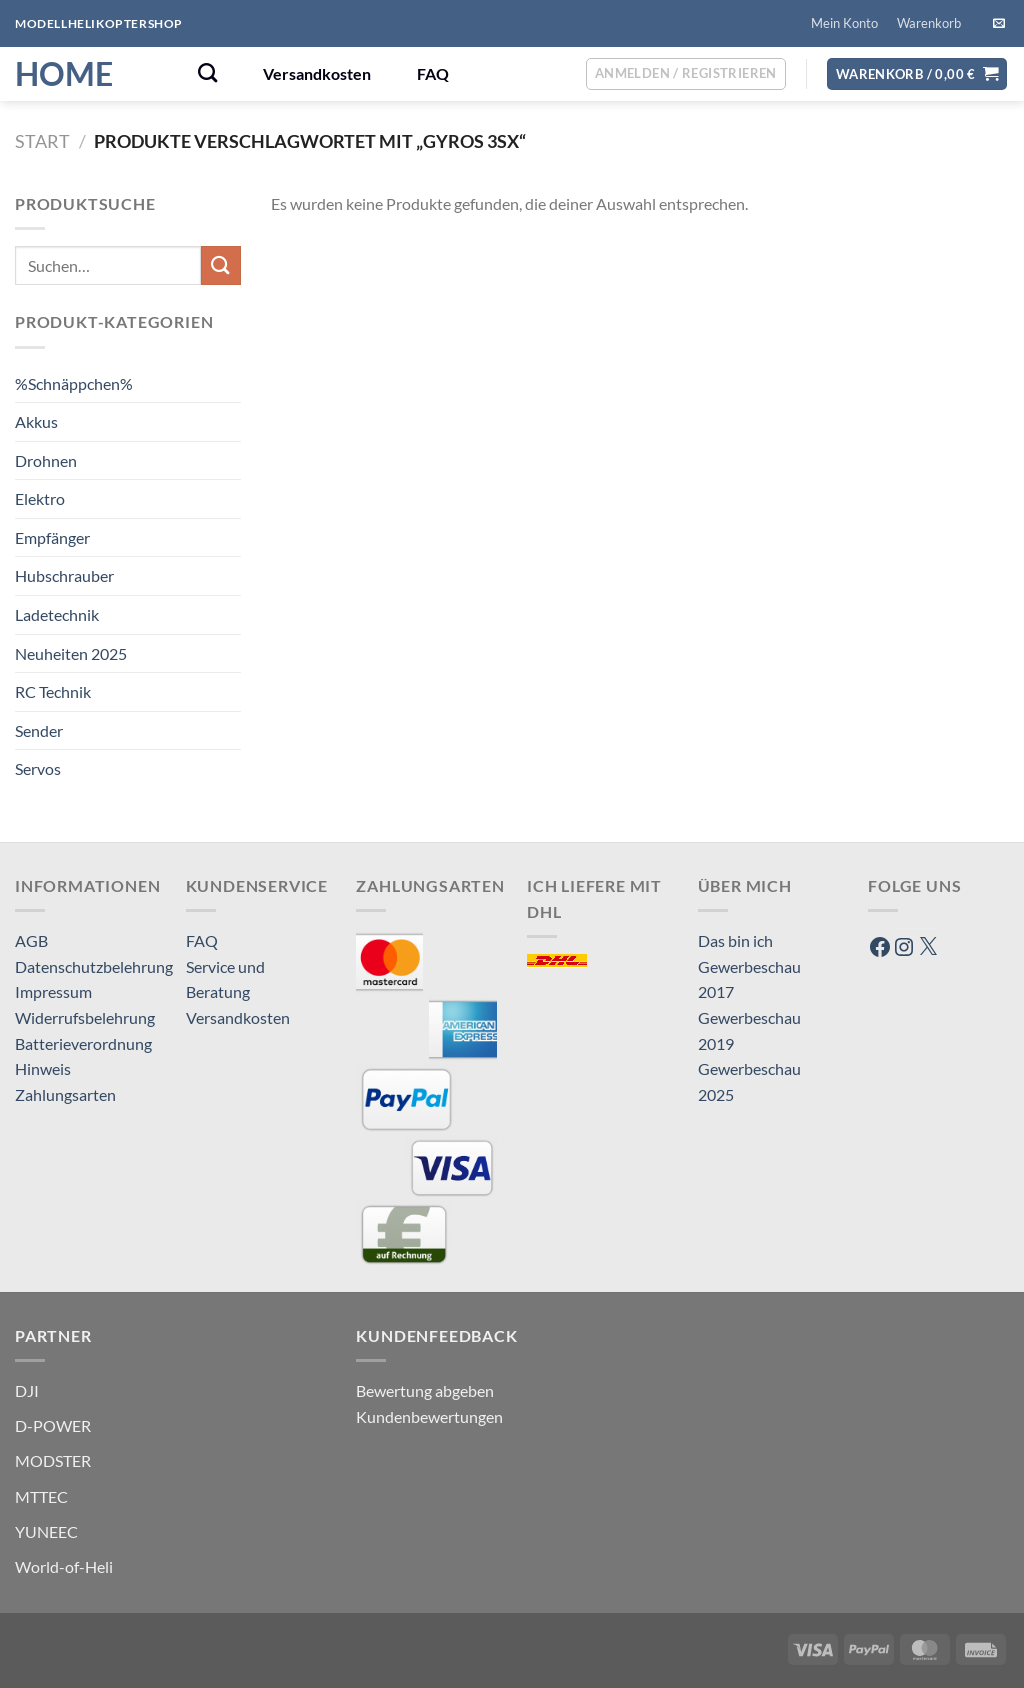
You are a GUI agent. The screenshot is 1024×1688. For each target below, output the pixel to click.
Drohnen (46, 460)
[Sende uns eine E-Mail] (999, 24)
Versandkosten (317, 73)
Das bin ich (735, 940)
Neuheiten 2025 (71, 653)
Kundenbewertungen (429, 1416)
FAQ (433, 73)
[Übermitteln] (221, 265)
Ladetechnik (57, 614)
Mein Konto (844, 23)
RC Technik (53, 691)
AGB (31, 940)
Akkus (36, 421)
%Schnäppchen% (74, 383)
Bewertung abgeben (425, 1390)
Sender (39, 730)
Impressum (53, 991)
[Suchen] (207, 72)
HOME (64, 74)
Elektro (40, 498)
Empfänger (52, 537)
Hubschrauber (64, 575)
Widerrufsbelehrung (85, 1017)
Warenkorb (929, 23)
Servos (38, 768)
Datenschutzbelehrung (94, 966)
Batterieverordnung (83, 1043)
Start (42, 141)
